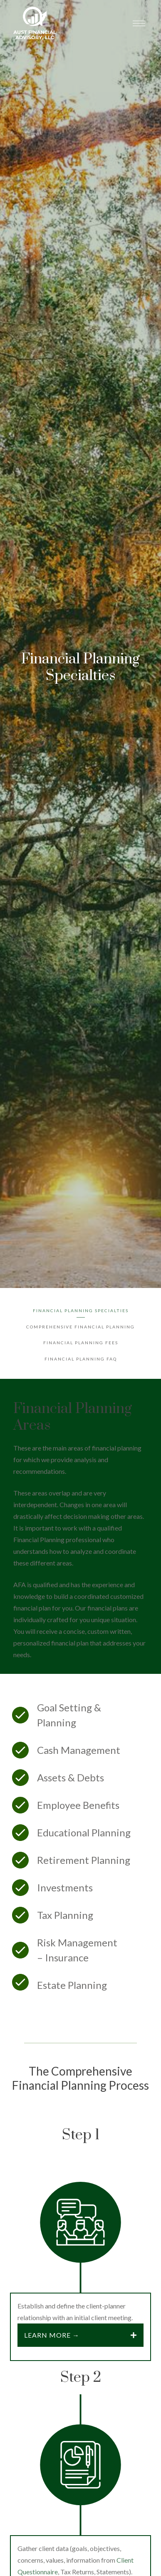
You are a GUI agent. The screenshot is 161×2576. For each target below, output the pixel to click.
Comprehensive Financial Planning (80, 1326)
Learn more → (51, 2335)
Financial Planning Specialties (81, 1310)
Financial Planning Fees (80, 1342)
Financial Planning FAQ (81, 1358)
